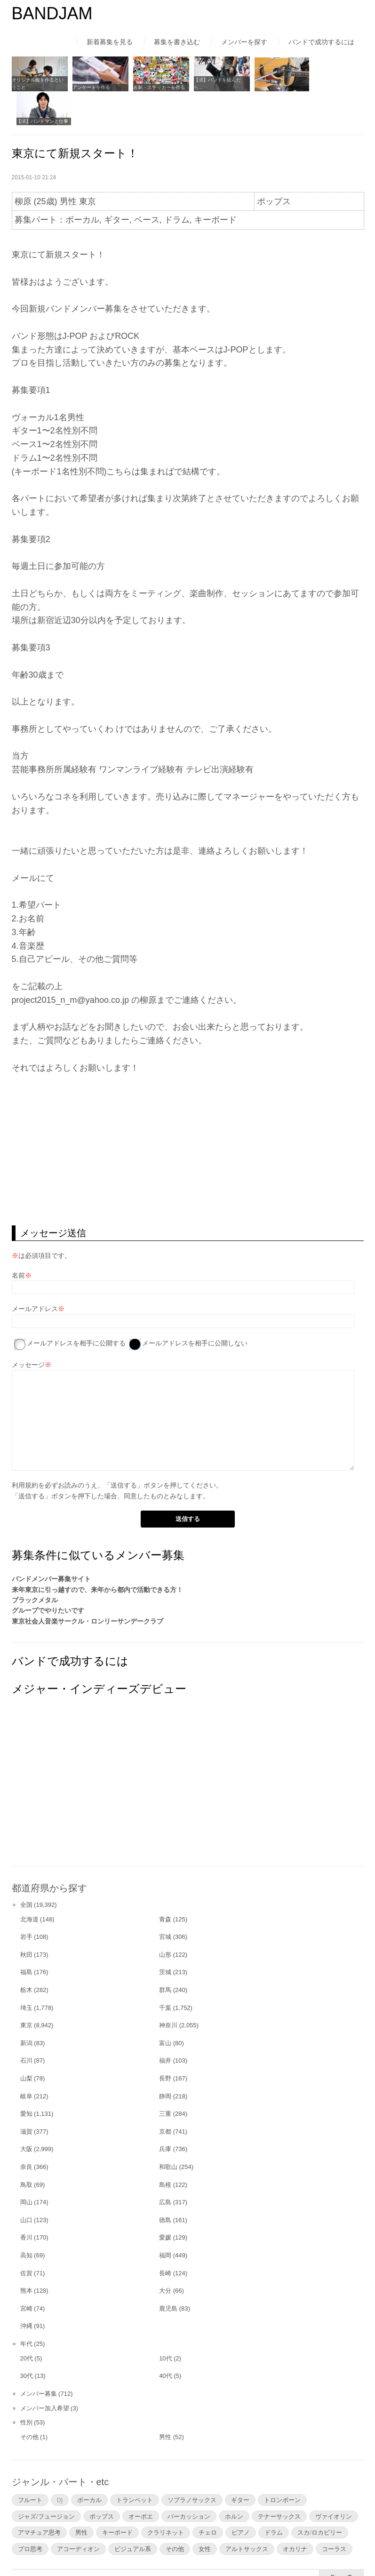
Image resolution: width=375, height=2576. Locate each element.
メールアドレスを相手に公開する (76, 1308)
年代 (26, 2308)
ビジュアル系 (132, 2514)
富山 (165, 2008)
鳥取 (26, 2149)
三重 (165, 2078)
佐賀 (26, 2238)
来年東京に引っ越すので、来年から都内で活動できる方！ (97, 1555)
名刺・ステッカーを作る (156, 86)
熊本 (26, 2255)
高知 (26, 2220)
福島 (26, 1937)
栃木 (26, 1955)
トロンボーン (282, 2465)
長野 (165, 2043)
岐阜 (26, 2061)
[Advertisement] (188, 1115)
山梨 (26, 2043)
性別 (26, 2388)
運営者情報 (136, 2549)
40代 (165, 2340)
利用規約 (25, 1450)
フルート (30, 2465)
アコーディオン (78, 2514)
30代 (26, 2340)
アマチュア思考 (39, 2498)
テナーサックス (279, 2481)
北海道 (29, 1884)
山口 (26, 2185)
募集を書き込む (177, 42)
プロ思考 (30, 2514)
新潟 (26, 2008)
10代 (165, 2323)
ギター (240, 2465)
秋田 (26, 1919)
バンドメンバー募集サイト (51, 1544)
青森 (165, 1884)
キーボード (117, 2498)
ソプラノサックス (192, 2465)
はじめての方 (31, 2549)
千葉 (165, 1972)
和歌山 (168, 2132)
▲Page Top (341, 2542)
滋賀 (26, 2096)
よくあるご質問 (197, 2549)
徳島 (165, 2185)
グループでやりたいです (48, 1576)
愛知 (26, 2078)
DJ (60, 2465)
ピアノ (240, 2498)
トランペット (134, 2465)
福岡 (165, 2220)
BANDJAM (52, 13)
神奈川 (168, 1990)
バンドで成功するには (321, 42)
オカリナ (295, 2514)
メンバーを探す (244, 42)
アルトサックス (246, 2514)
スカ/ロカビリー (319, 2498)
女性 (205, 2514)
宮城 (165, 1901)
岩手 (26, 1901)
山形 (165, 1919)
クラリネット (165, 2498)
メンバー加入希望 (44, 2373)
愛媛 (165, 2203)
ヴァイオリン (333, 2481)
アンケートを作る (90, 86)
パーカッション (189, 2481)
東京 (26, 1990)
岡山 (26, 2167)
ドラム (273, 2498)
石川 (26, 2026)
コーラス (334, 2514)
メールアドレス (35, 1274)
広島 (165, 2167)
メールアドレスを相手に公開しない (194, 1308)
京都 (165, 2096)
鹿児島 (168, 2273)
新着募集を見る (110, 42)
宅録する (258, 86)
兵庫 (165, 2114)
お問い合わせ (260, 2549)
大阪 (26, 2114)
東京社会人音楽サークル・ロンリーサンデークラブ (87, 1586)
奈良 (26, 2132)
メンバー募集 (38, 2358)
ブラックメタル (35, 1565)
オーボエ (140, 2481)
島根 (165, 2149)
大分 (165, 2255)
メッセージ (28, 1330)
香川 (26, 2203)
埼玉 (26, 1972)
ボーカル (89, 2465)
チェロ (208, 2498)
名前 (18, 1240)
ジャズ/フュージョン (46, 2481)
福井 (165, 2026)
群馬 (165, 1955)
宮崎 (26, 2273)
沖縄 (26, 2291)
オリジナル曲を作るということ (38, 82)
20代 (26, 2323)
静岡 (165, 2061)
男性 (165, 2402)
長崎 (165, 2238)
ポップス (101, 2481)
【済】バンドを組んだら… (213, 82)
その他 (29, 2402)
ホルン (234, 2481)
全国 (26, 1869)
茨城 (165, 1937)
